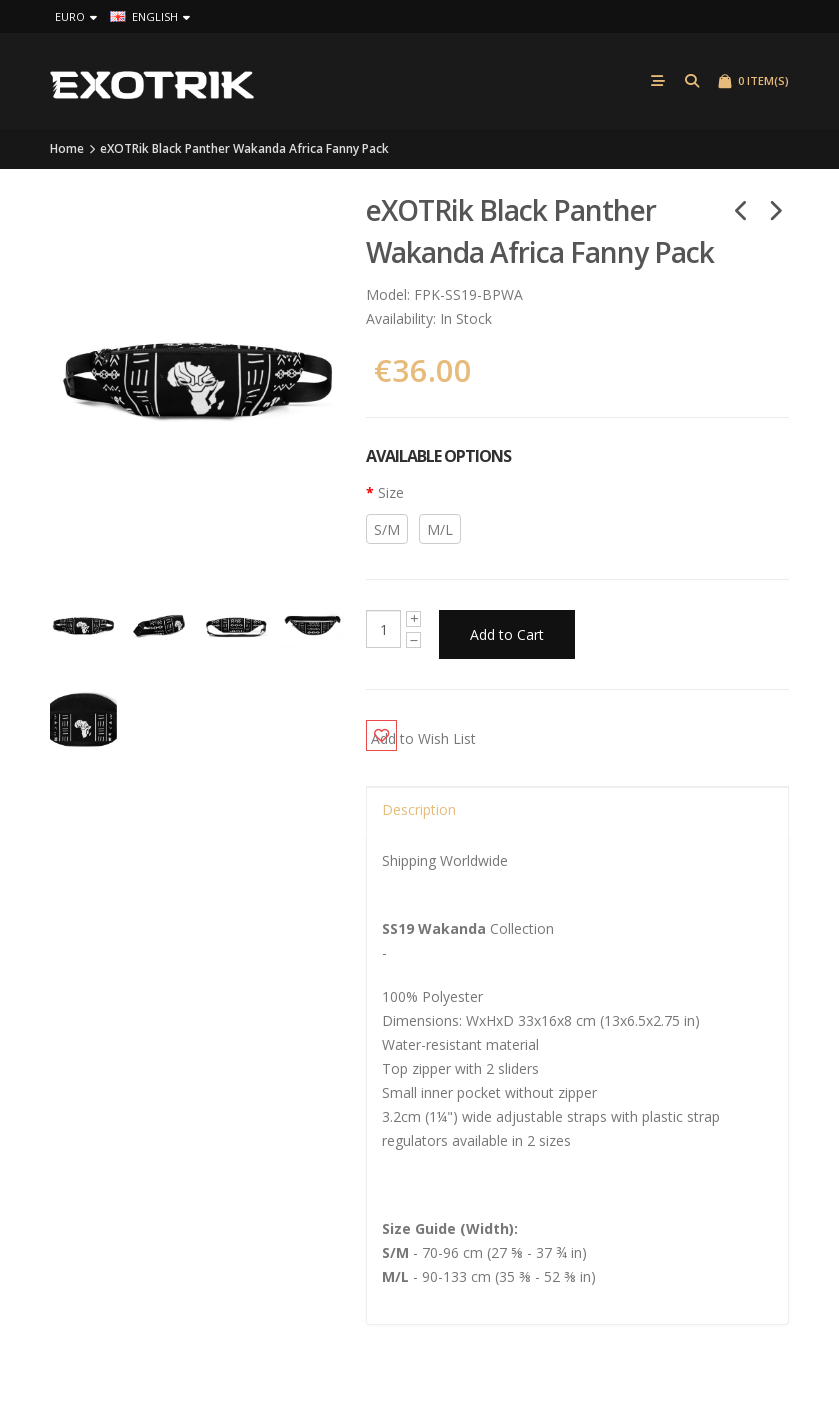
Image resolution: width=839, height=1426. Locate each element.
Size (391, 495)
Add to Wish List (457, 726)
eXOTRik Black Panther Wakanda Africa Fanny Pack (244, 150)
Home (67, 150)
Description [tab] (419, 801)
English (150, 16)
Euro (76, 16)
